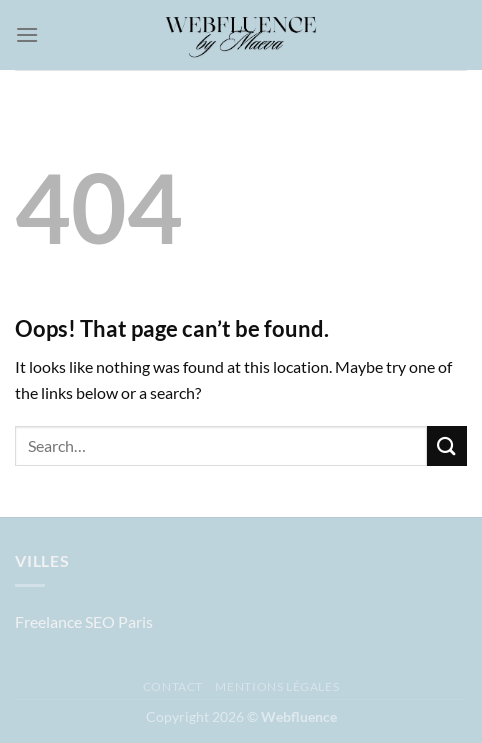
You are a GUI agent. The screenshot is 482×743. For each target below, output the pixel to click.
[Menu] (27, 34)
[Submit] (447, 445)
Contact (173, 686)
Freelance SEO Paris (84, 621)
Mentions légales (277, 686)
